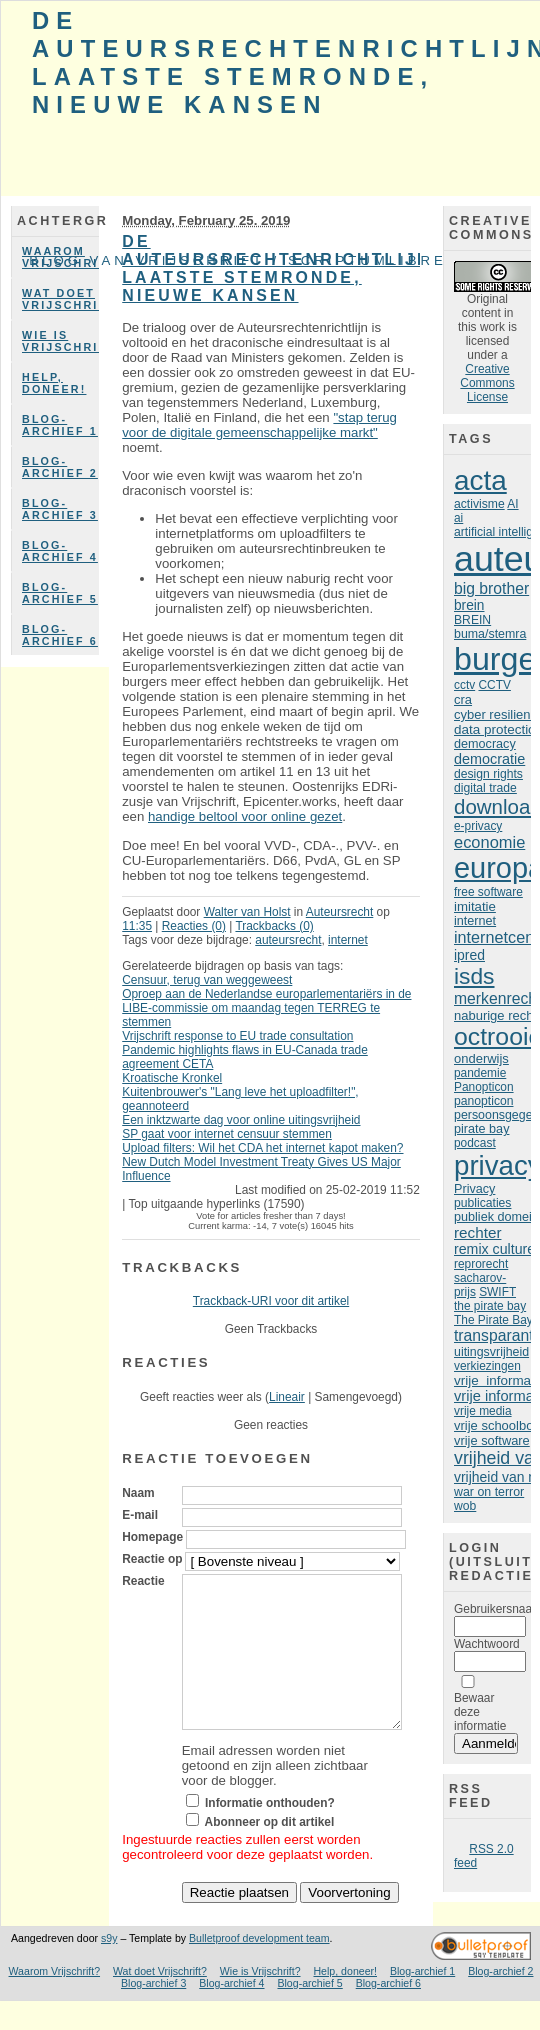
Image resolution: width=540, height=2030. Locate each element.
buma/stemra (490, 634)
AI (512, 504)
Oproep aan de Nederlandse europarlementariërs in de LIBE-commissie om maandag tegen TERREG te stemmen (266, 1008)
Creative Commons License (487, 383)
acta (480, 480)
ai (458, 518)
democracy (485, 744)
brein (469, 605)
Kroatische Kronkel (172, 1078)
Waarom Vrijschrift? (55, 2001)
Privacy (474, 1189)
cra (463, 699)
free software (488, 892)
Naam (138, 1493)
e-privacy (478, 826)
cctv (464, 685)
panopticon (483, 1101)
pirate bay (481, 1129)
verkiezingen (487, 1366)
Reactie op (152, 1559)
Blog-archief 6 (60, 635)
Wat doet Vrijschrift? (60, 299)
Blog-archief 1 (60, 425)
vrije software (492, 1440)
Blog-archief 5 (60, 593)
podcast (475, 1143)
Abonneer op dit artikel (270, 1852)
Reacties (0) (194, 926)
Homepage (152, 1537)
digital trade (485, 788)
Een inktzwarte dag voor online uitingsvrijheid (241, 1120)
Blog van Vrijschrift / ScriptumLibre (238, 260)
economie (489, 842)
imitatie (475, 906)
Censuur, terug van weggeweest (207, 980)
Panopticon (484, 1087)
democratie (489, 759)
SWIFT (497, 1292)
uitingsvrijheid (491, 1352)
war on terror (489, 1492)
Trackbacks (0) (274, 926)
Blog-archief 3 (60, 509)
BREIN (472, 620)
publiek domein (496, 1217)
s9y (109, 1968)
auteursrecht (288, 940)
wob (465, 1506)
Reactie (143, 1581)
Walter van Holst (247, 912)
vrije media (483, 1411)
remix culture (494, 1249)
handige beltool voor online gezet (245, 816)
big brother (491, 588)
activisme (479, 504)
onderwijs (481, 1058)
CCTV (494, 685)
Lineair (287, 1397)
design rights (488, 774)
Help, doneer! (54, 383)
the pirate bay (490, 1306)
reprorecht (481, 1264)
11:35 (137, 926)
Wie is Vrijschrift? (60, 341)
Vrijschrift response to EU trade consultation (237, 1036)
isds (474, 976)
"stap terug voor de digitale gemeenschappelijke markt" (259, 425)
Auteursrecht (340, 912)
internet (348, 940)
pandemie (480, 1073)
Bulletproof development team (259, 1968)
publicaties (482, 1203)
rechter (477, 1232)
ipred (469, 955)
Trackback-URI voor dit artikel (271, 1301)
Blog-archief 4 (60, 551)
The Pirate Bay (493, 1320)
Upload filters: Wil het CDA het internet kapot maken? (262, 1148)
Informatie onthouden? (270, 1833)
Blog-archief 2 (60, 467)
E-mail (140, 1515)
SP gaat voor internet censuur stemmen (227, 1134)
